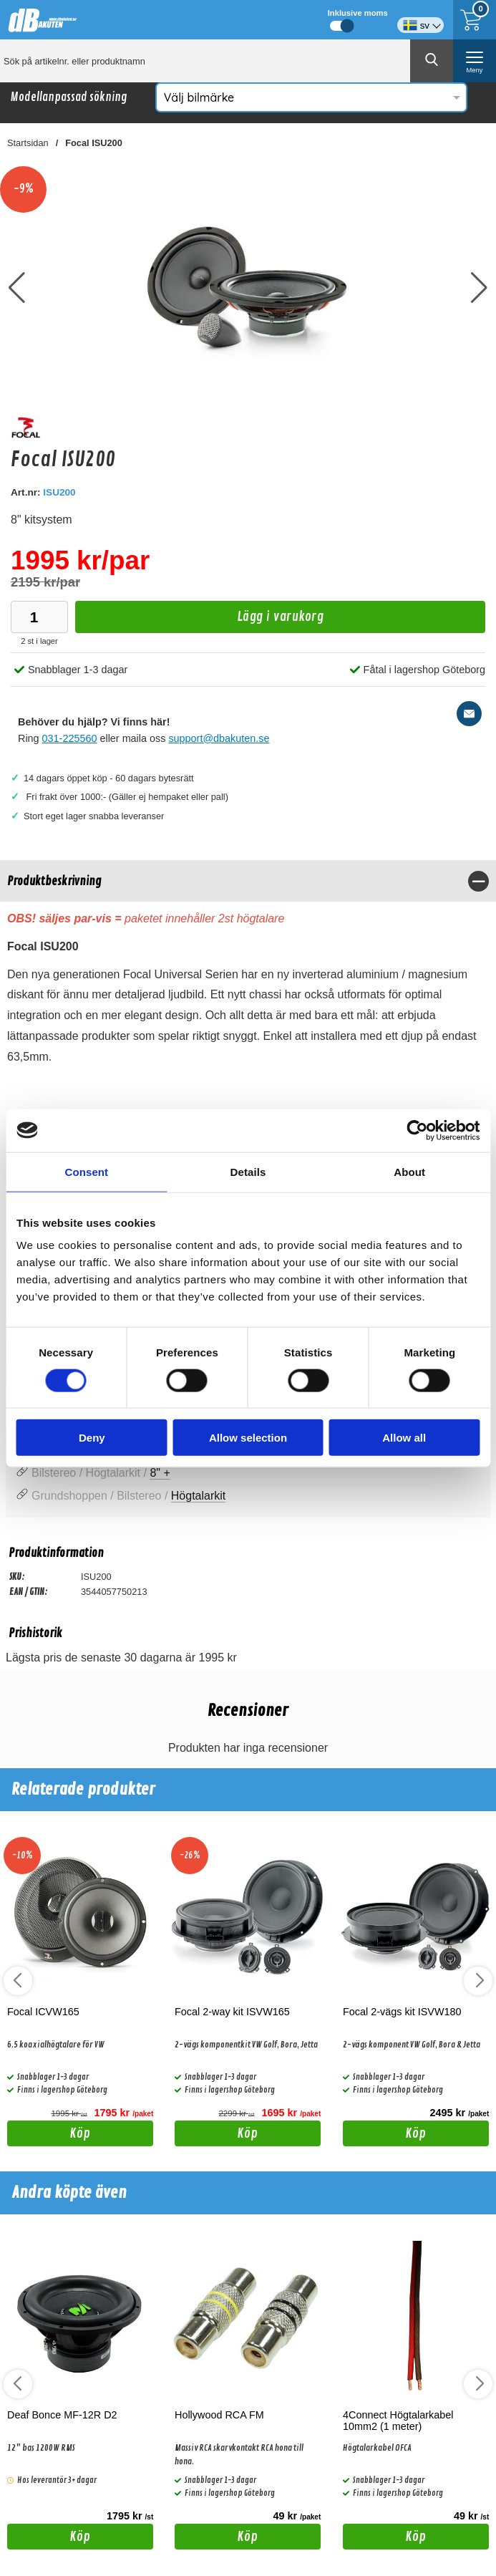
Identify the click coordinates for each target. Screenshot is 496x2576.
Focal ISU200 (93, 143)
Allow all (404, 1438)
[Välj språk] (420, 19)
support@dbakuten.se (218, 738)
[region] (248, 881)
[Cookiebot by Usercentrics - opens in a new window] (417, 1130)
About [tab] (409, 1171)
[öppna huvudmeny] (474, 60)
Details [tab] (248, 1171)
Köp (49, 2135)
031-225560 (69, 738)
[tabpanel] (248, 971)
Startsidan (28, 143)
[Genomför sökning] (431, 60)
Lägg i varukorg (199, 620)
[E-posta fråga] (469, 713)
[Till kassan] (474, 19)
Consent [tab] (86, 1171)
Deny (92, 1438)
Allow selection (248, 1438)
